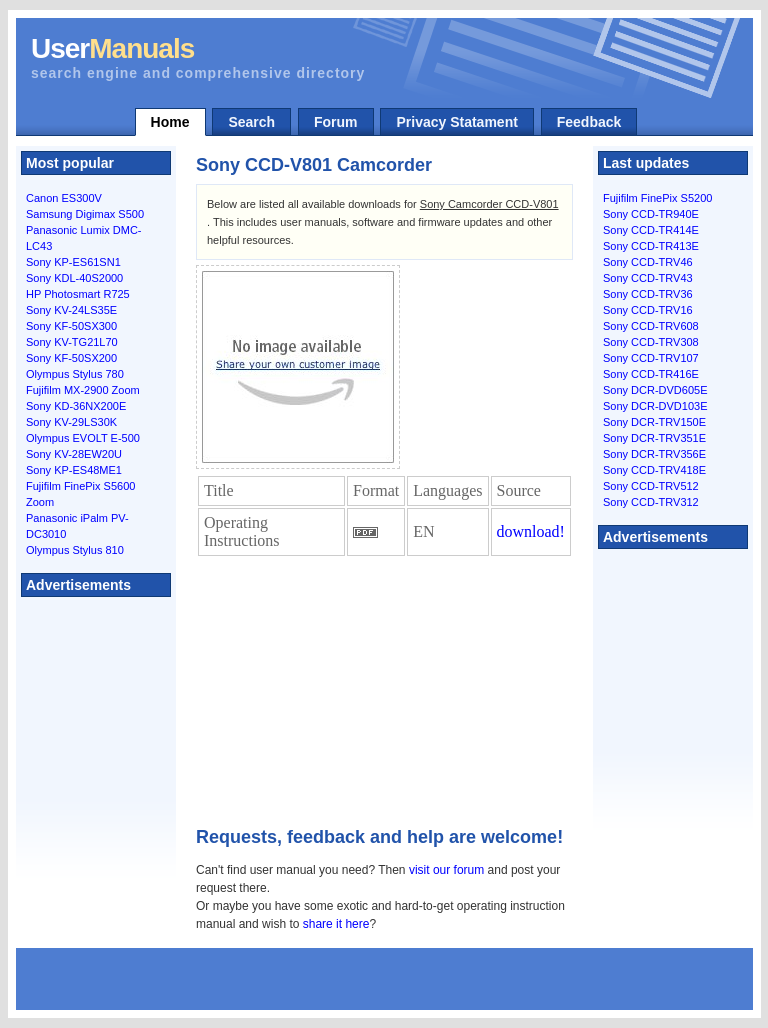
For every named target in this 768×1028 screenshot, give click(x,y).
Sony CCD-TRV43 (648, 278)
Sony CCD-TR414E (651, 230)
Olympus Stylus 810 (75, 550)
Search (251, 122)
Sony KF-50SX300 (71, 326)
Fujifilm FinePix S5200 (657, 198)
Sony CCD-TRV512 (651, 486)
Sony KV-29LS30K (71, 422)
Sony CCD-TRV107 (651, 358)
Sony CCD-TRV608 (651, 326)
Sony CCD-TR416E (651, 374)
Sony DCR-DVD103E (655, 406)
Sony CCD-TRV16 (648, 310)
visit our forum (446, 870)
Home (170, 122)
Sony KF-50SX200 (71, 358)
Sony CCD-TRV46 (648, 262)
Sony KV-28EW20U (74, 454)
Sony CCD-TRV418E (654, 470)
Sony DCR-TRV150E (654, 422)
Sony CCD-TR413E (651, 246)
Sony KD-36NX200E (76, 406)
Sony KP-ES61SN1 (73, 262)
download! (531, 531)
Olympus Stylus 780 (75, 374)
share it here (336, 924)
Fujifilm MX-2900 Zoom (83, 390)
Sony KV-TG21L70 (72, 342)
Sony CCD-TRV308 (651, 342)
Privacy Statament (456, 122)
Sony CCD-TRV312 (651, 502)
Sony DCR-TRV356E (654, 454)
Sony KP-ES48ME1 (74, 470)
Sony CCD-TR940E (651, 214)
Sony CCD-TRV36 (648, 294)
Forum (336, 122)
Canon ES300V (64, 198)
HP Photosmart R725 (78, 294)
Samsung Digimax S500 (85, 214)
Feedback (589, 122)
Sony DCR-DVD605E (655, 390)
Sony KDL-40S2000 (74, 278)
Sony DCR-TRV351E (654, 438)
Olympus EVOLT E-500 (83, 438)
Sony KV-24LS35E (71, 310)
